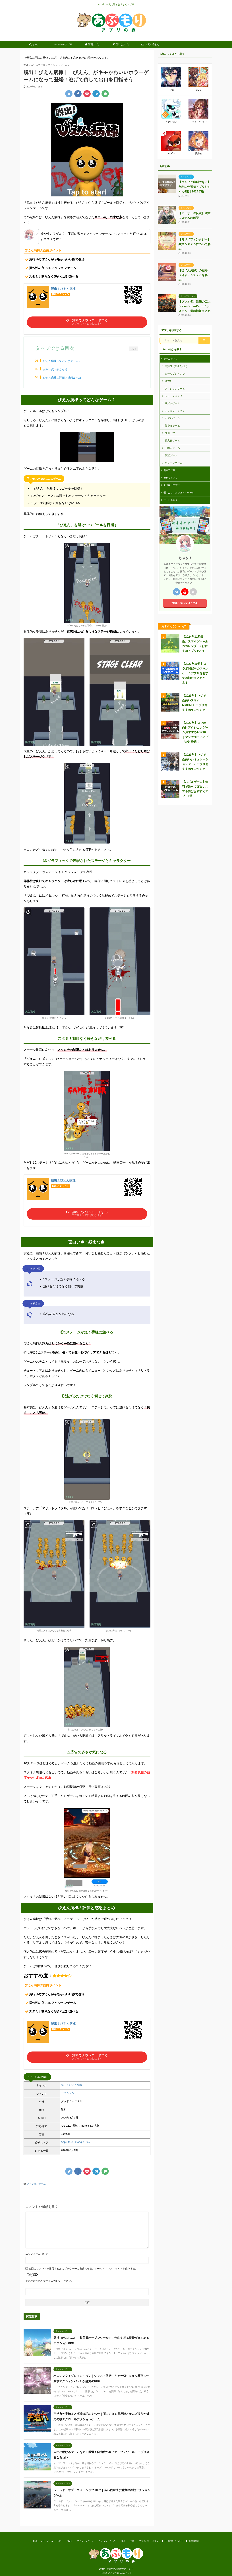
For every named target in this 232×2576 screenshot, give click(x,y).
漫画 (123, 2539)
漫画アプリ (92, 44)
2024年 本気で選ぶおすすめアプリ (116, 2567)
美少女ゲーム (172, 425)
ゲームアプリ (63, 44)
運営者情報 (192, 2539)
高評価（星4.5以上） (176, 366)
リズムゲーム (172, 403)
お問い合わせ (150, 44)
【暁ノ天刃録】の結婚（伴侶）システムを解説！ (193, 275)
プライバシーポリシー (150, 2539)
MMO (168, 381)
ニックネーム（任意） (38, 2253)
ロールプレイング (175, 373)
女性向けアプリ (171, 485)
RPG (59, 2539)
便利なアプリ (121, 44)
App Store (67, 2142)
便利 (132, 2539)
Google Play (82, 2142)
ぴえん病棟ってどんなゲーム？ (62, 360)
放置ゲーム (171, 455)
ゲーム (49, 2539)
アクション (67, 2093)
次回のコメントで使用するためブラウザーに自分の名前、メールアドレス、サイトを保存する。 (83, 2268)
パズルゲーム (172, 418)
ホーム (34, 44)
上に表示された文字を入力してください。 (49, 2280)
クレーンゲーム (174, 462)
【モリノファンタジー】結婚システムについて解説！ (194, 244)
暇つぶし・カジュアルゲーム (178, 492)
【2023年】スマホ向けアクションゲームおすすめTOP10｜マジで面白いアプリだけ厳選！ (195, 732)
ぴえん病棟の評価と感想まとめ (62, 377)
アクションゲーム (36, 2184)
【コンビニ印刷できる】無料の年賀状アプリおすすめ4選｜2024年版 (194, 187)
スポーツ (170, 433)
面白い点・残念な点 (55, 369)
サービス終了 (170, 500)
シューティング (174, 396)
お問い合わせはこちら (184, 603)
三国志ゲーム (172, 447)
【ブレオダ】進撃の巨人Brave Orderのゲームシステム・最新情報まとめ (194, 306)
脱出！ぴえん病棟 (63, 289)
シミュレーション (175, 410)
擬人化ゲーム (172, 440)
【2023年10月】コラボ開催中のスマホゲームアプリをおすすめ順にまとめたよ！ (195, 673)
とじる (133, 348)
